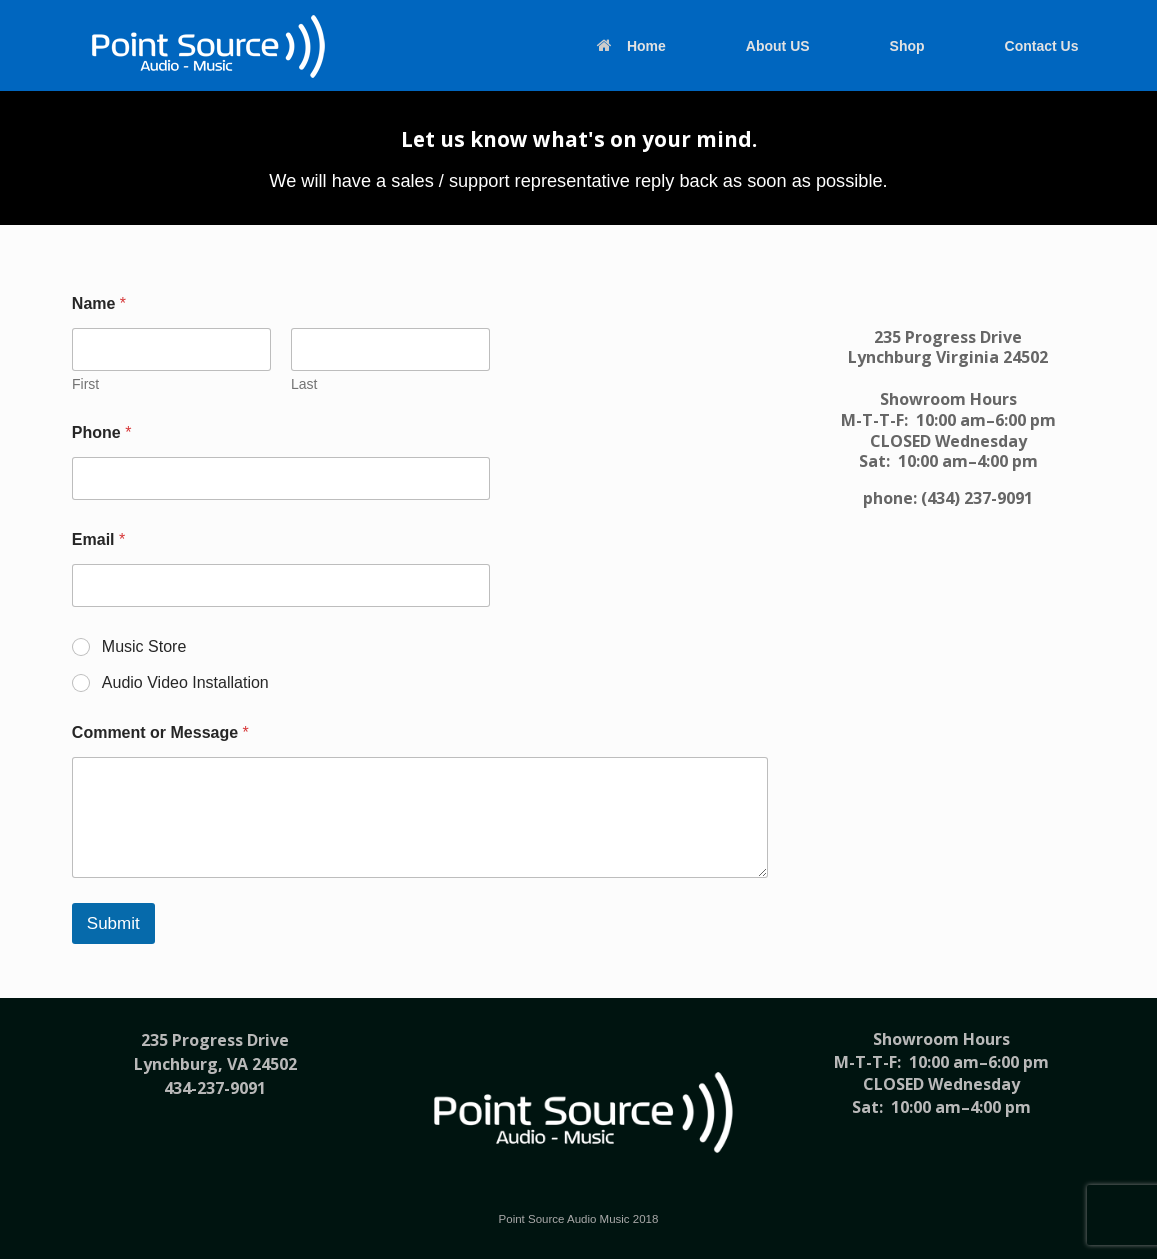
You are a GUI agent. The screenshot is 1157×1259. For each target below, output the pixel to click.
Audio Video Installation (185, 682)
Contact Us (1042, 46)
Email (98, 539)
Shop (907, 46)
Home (631, 46)
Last (304, 384)
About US (778, 46)
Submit (113, 923)
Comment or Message (160, 732)
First (85, 384)
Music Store (144, 646)
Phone (102, 432)
